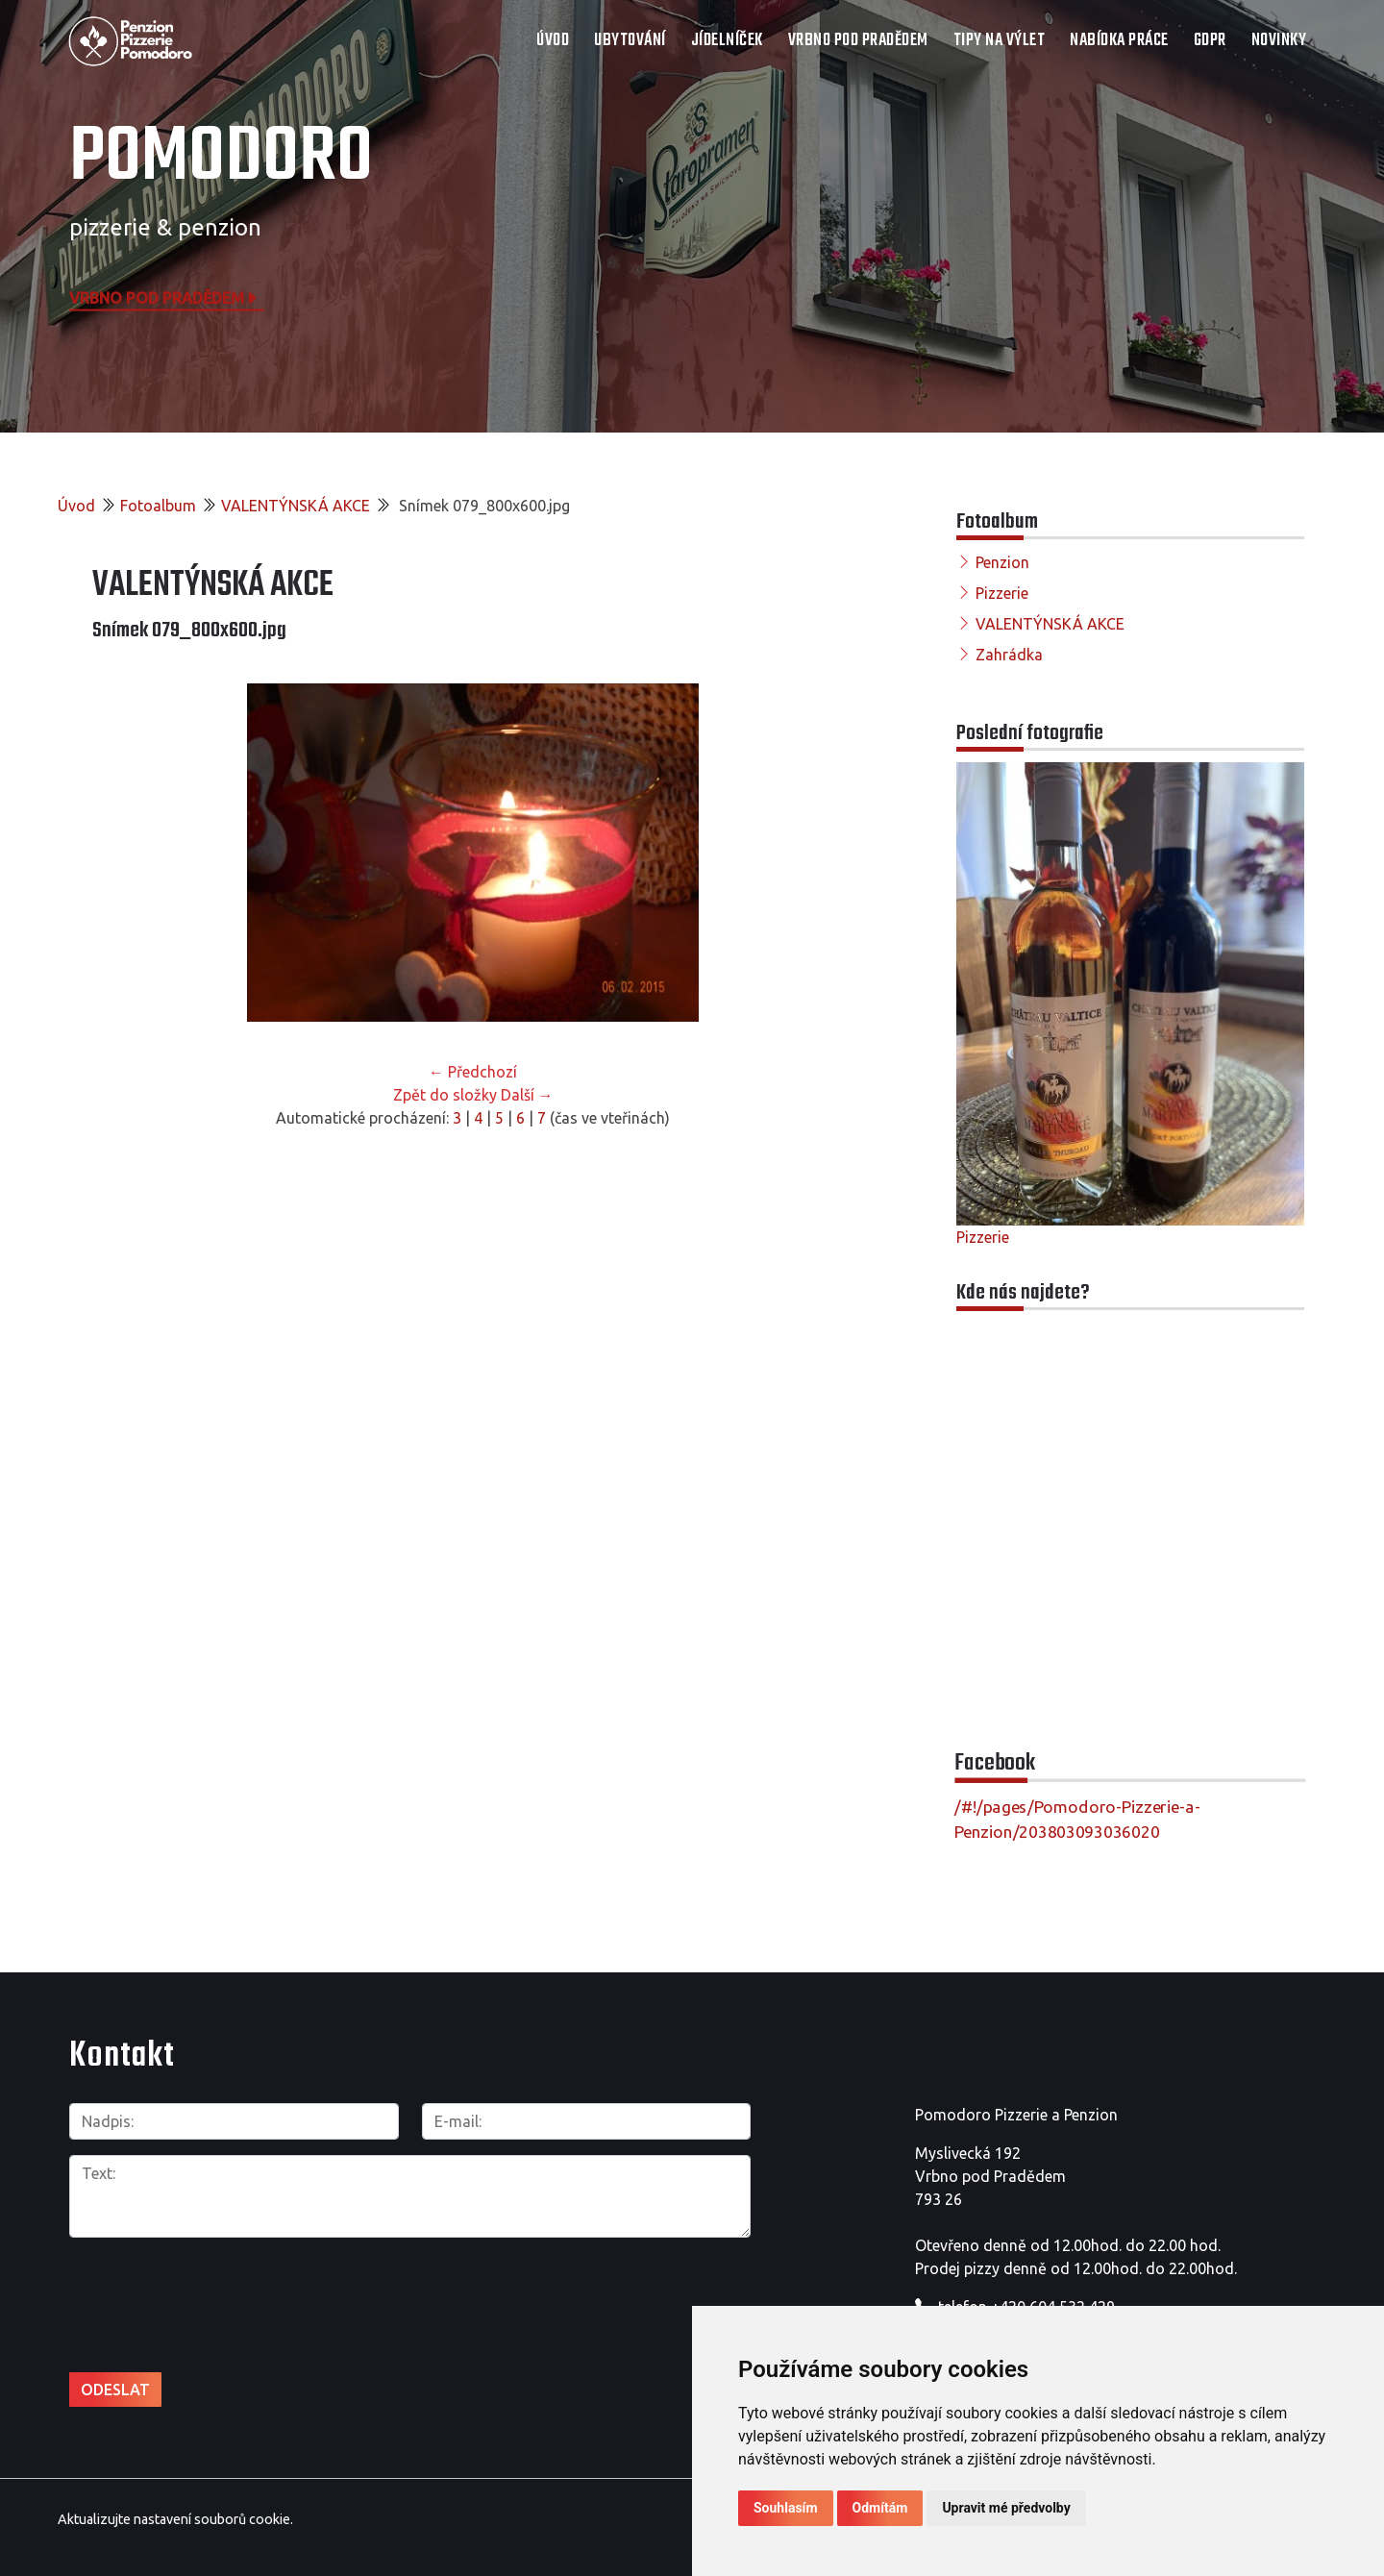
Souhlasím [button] (786, 2507)
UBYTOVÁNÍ (630, 41)
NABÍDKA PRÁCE (1119, 41)
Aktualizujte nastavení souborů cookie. (175, 2517)
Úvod (552, 41)
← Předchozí (473, 1071)
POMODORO (221, 158)
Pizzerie (1002, 593)
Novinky (1279, 41)
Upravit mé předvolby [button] (1006, 2507)
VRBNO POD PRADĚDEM (858, 41)
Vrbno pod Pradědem (164, 297)
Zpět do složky (445, 1094)
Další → (527, 1094)
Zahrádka (1009, 654)
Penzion (1002, 562)
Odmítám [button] (880, 2507)
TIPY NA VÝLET (999, 41)
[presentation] (215, 2294)
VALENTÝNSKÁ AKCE (295, 505)
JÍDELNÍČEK (727, 41)
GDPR (1210, 41)
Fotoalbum (158, 505)
